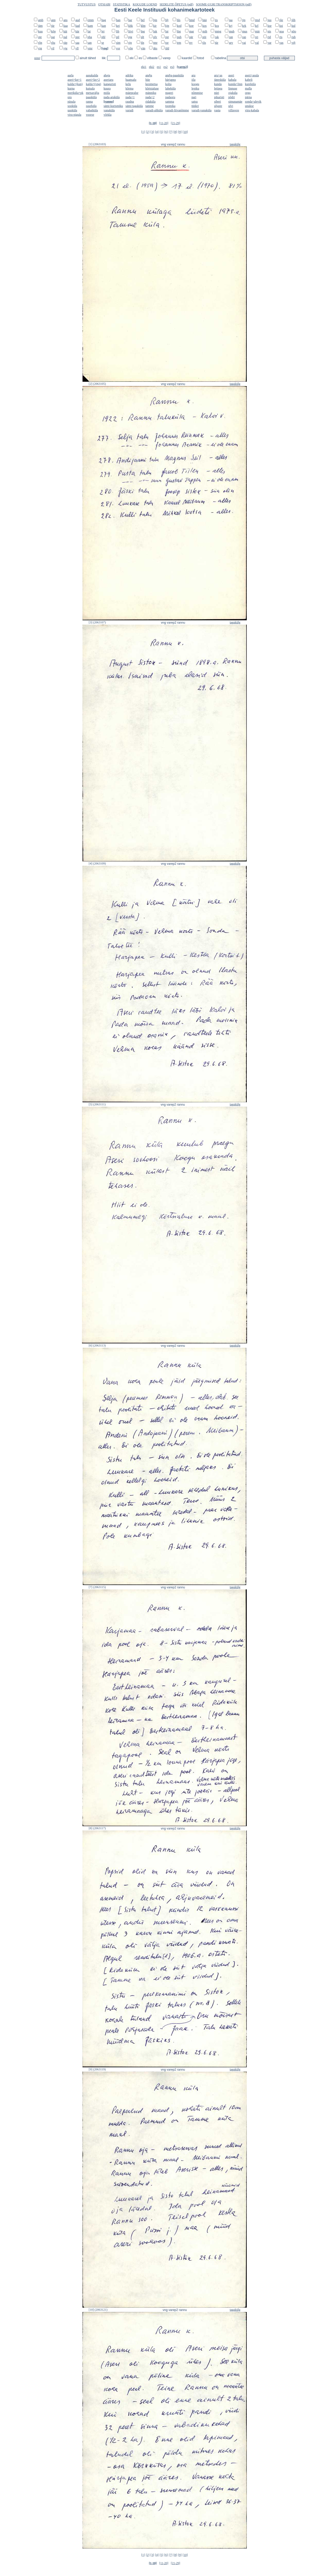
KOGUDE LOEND (145, 4)
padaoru (170, 97)
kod (179, 26)
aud (77, 20)
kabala (232, 79)
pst (167, 37)
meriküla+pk (75, 93)
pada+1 (129, 97)
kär (77, 31)
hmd (192, 20)
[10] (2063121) (98, 2309)
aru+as (218, 75)
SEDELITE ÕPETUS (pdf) (176, 4)
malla (248, 88)
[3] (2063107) (97, 622)
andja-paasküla (174, 75)
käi (65, 31)
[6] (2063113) (97, 1345)
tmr (155, 42)
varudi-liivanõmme (177, 110)
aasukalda (92, 75)
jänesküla (220, 79)
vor (118, 48)
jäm (40, 26)
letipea (218, 88)
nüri (216, 93)
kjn (167, 26)
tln (142, 42)
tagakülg (235, 144)
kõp (53, 31)
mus (244, 31)
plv (155, 37)
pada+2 (149, 97)
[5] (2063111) (97, 1104)
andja (148, 75)
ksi (281, 26)
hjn (155, 20)
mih (204, 31)
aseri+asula (252, 75)
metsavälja (92, 93)
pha (90, 37)
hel (143, 20)
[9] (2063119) (97, 2069)
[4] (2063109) (97, 863)
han (118, 20)
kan (104, 26)
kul (293, 26)
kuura (107, 88)
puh (179, 37)
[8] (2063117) (97, 1828)
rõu (53, 42)
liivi (130, 31)
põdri (231, 97)
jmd (257, 20)
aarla (71, 75)
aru (193, 75)
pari (193, 97)
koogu (195, 84)
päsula (72, 101)
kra (217, 26)
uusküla (72, 110)
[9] (180, 132)
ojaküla (232, 93)
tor (167, 42)
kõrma (129, 88)
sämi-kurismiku (113, 106)
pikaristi (219, 97)
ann (53, 20)
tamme (149, 106)
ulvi (230, 106)
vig (40, 48)
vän (143, 48)
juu (269, 20)
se (103, 42)
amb (40, 20)
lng (143, 31)
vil (52, 48)
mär (257, 31)
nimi (37, 58)
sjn (130, 42)
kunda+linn (235, 84)
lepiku (195, 88)
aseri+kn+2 (93, 79)
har (130, 20)
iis (216, 20)
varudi (129, 110)
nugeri (169, 93)
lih (117, 31)
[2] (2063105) (97, 384)
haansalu (130, 79)
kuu (40, 31)
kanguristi (110, 84)
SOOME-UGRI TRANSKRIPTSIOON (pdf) (223, 4)
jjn (243, 20)
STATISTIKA (121, 4)
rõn (40, 42)
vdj (293, 42)
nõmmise (197, 93)
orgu (248, 93)
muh (231, 31)
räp (65, 42)
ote (40, 37)
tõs (204, 42)
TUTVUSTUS (87, 4)
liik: (104, 58)
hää (204, 20)
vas (281, 42)
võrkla (108, 114)
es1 (159, 67)
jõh (293, 20)
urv (231, 42)
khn (143, 26)
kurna (71, 88)
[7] (170, 132)
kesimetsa (151, 84)
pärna (248, 97)
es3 (172, 67)
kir (155, 26)
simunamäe (235, 101)
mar (191, 31)
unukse (249, 106)
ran (231, 37)
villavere (233, 110)
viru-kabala (252, 110)
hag (104, 20)
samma (169, 101)
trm (179, 42)
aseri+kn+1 (74, 79)
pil (117, 37)
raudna (129, 101)
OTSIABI (104, 4)
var (269, 42)
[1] (143, 132)
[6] (166, 132)
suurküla (91, 106)
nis (269, 31)
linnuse (232, 88)
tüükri (195, 106)
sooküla (72, 106)
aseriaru (108, 79)
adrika (129, 75)
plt (142, 37)
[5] (161, 132)
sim (118, 42)
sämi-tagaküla (134, 106)
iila (193, 79)
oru (70, 97)
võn (130, 48)
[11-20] (163, 123)
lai (89, 31)
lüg (179, 31)
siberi (217, 101)
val (257, 42)
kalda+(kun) (75, 84)
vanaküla (109, 110)
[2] (147, 132)
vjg (65, 48)
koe (191, 26)
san (90, 42)
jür (52, 26)
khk (130, 26)
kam (90, 26)
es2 (165, 67)
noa (281, 31)
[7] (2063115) (97, 1587)
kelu (128, 84)
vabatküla (92, 110)
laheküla (170, 88)
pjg (130, 37)
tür (216, 42)
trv (191, 42)
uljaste (218, 106)
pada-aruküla (112, 97)
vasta (217, 110)
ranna (89, 101)
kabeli (248, 79)
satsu (194, 101)
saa (77, 42)
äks (155, 48)
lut (167, 31)
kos (204, 26)
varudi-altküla (154, 110)
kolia (168, 84)
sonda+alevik (253, 101)
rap (244, 37)
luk (155, 31)
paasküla (91, 97)
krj (230, 26)
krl (256, 26)
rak (217, 37)
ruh (293, 37)
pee (77, 37)
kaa (65, 26)
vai (244, 42)
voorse (90, 114)
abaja (107, 75)
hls (178, 20)
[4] (157, 132)
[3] (152, 132)
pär (191, 37)
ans (65, 20)
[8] (175, 132)
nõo (293, 31)
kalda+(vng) (93, 84)
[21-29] (175, 123)
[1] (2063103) (97, 144)
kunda (218, 84)
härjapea (170, 79)
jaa (231, 20)
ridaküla (150, 101)
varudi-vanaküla (201, 110)
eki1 (144, 67)
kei (118, 26)
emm (91, 20)
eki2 (151, 67)
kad (77, 26)
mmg (218, 31)
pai (53, 37)
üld (167, 48)
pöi (204, 37)
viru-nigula (74, 114)
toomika (170, 106)
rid (269, 37)
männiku (150, 93)
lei (103, 31)
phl (103, 37)
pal (65, 37)
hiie (147, 79)
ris (280, 37)
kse (270, 26)
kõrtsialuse (152, 88)
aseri (231, 75)
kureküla (250, 84)
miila (107, 93)
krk (244, 26)
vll (77, 48)
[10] (185, 132)
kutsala (90, 88)
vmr (90, 48)
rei (256, 37)
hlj (167, 20)
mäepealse (131, 93)
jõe (281, 20)
